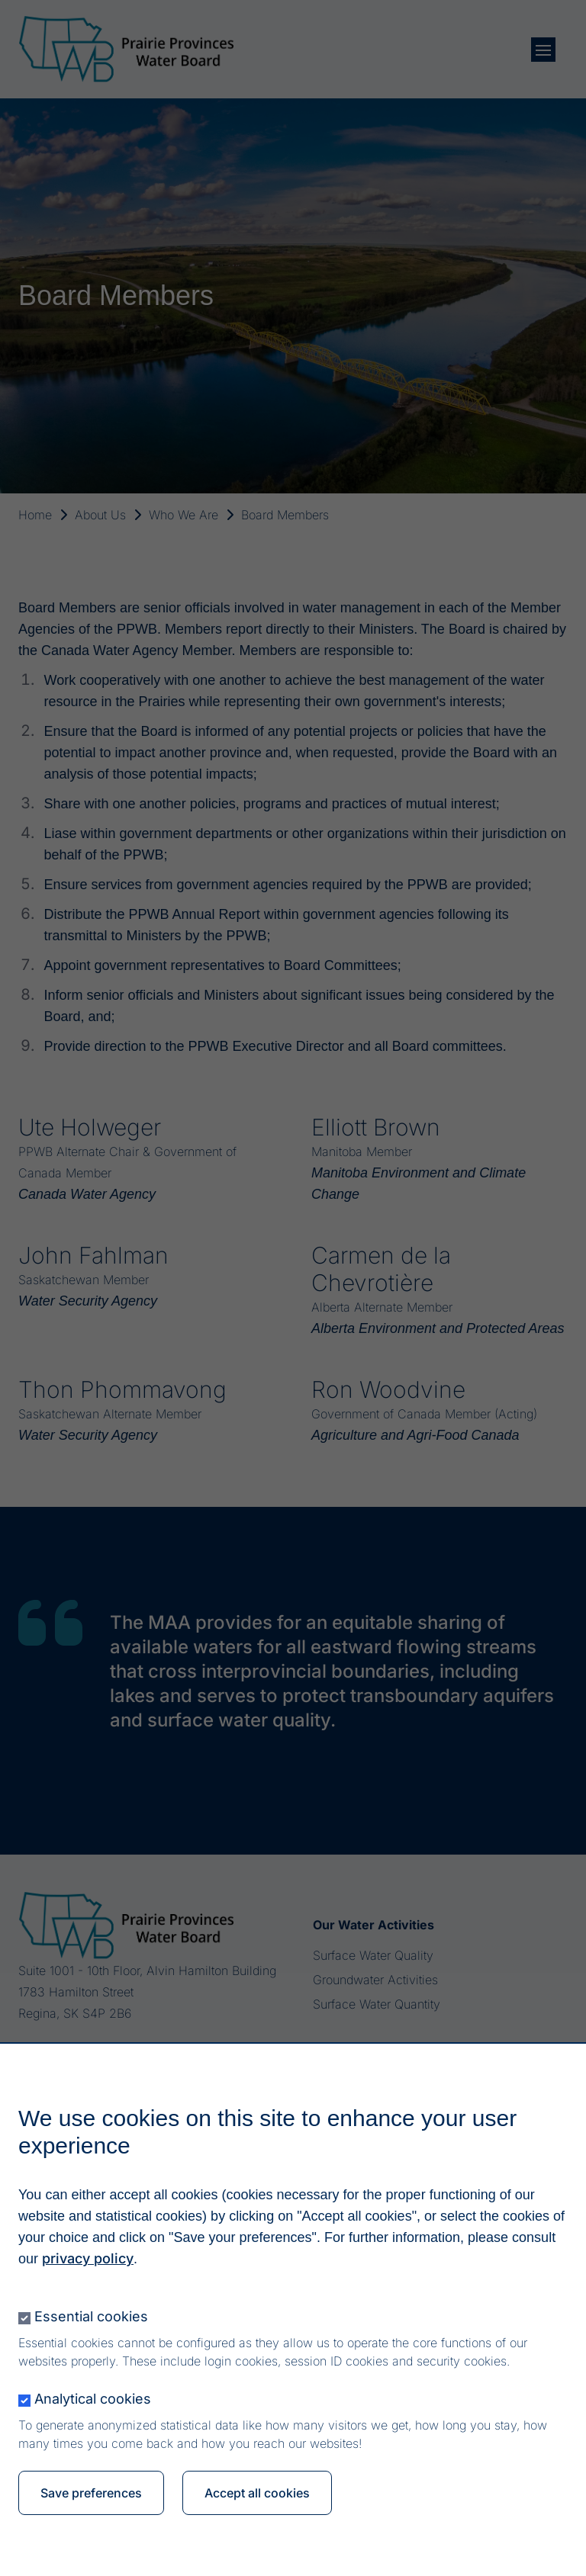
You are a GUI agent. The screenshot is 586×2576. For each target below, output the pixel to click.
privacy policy (88, 2261)
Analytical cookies (92, 2401)
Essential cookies (91, 2319)
